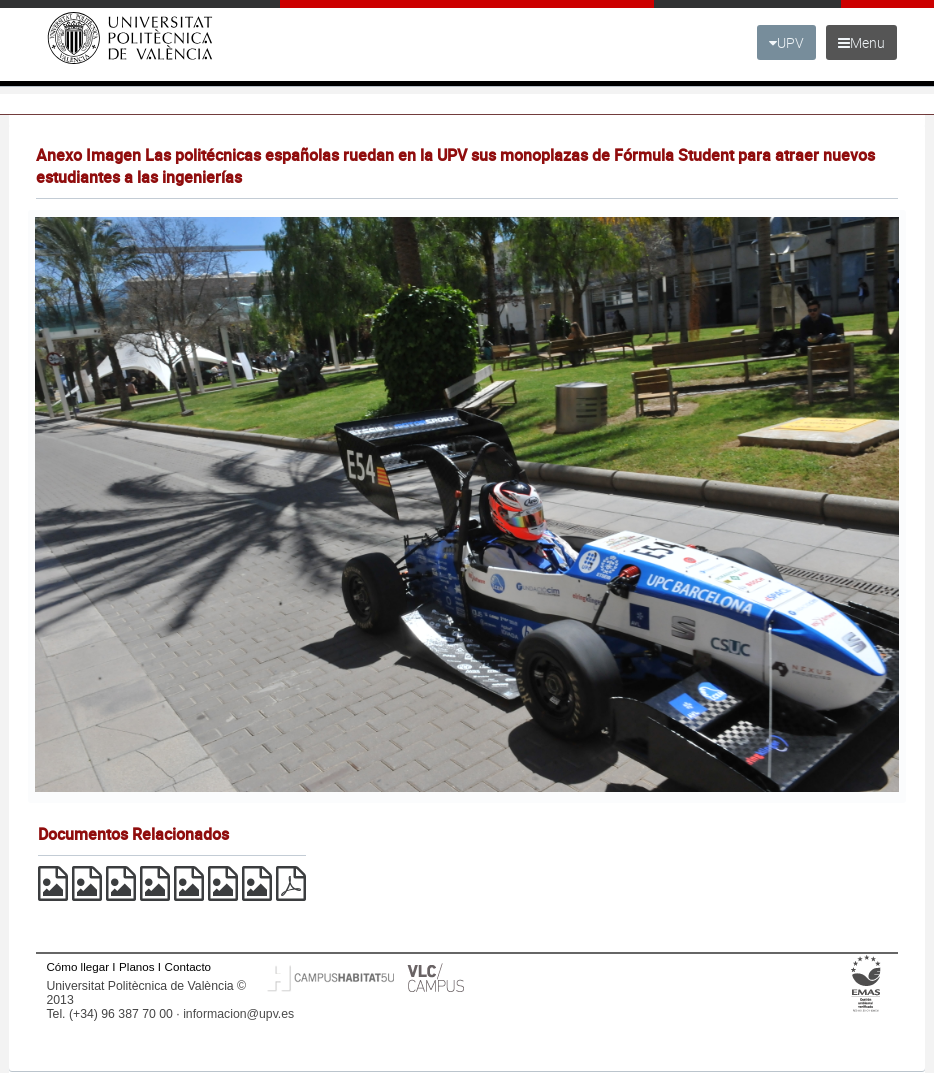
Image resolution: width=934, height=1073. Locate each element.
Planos (137, 966)
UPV (786, 42)
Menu (861, 42)
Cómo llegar (77, 966)
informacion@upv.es (238, 1014)
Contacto (188, 966)
